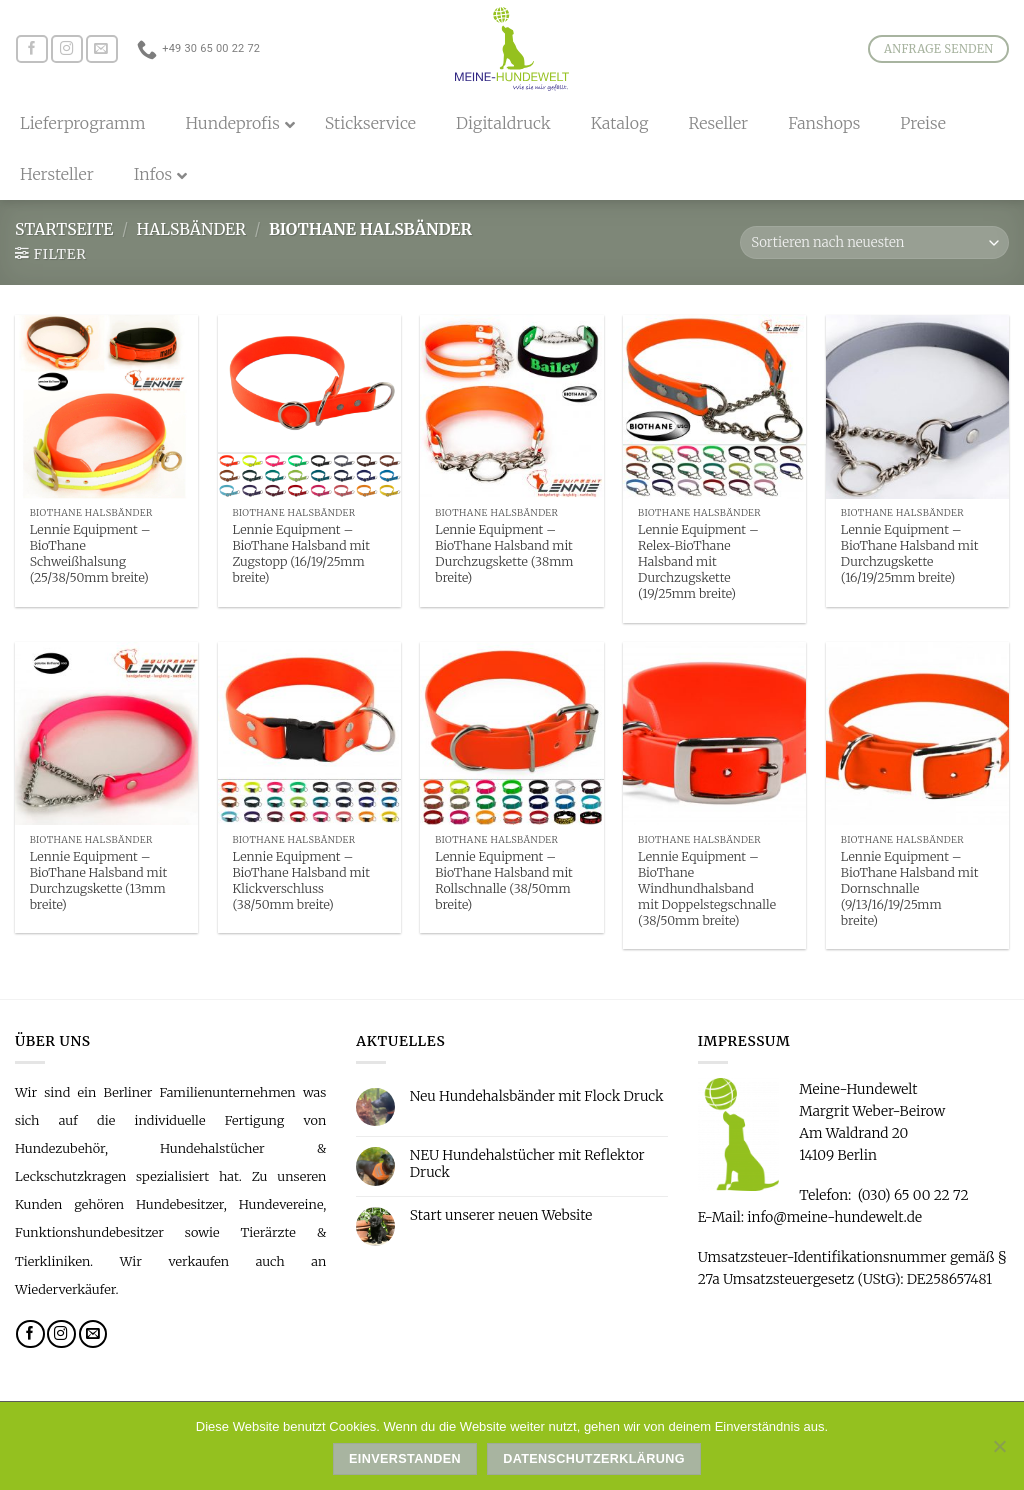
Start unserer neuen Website (501, 1215)
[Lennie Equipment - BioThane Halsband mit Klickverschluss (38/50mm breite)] (309, 733)
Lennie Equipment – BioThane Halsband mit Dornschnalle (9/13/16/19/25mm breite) (910, 888)
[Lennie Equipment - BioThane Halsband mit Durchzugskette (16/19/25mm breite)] (917, 406)
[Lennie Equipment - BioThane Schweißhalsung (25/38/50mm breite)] (106, 406)
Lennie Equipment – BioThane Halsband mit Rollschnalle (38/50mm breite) (504, 880)
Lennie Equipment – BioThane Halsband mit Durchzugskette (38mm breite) (504, 553)
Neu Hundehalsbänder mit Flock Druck (537, 1096)
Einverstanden (405, 1459)
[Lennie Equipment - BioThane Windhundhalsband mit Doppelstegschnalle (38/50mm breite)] (714, 733)
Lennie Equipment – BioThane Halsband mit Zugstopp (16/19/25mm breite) (301, 553)
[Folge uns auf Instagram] (67, 49)
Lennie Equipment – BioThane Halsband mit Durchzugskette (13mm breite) (99, 880)
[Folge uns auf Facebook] (32, 49)
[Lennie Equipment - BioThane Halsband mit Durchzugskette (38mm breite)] (511, 406)
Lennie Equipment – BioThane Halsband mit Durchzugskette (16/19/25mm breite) (910, 553)
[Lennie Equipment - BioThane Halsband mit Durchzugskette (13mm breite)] (106, 733)
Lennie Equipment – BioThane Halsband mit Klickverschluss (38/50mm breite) (301, 880)
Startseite (64, 229)
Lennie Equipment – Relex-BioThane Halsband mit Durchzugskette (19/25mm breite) (698, 561)
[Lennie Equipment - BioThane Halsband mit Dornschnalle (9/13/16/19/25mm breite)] (917, 733)
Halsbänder (191, 229)
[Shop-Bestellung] (874, 242)
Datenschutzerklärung (594, 1459)
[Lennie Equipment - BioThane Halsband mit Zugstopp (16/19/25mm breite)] (309, 406)
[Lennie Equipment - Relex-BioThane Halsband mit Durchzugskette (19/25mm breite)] (714, 406)
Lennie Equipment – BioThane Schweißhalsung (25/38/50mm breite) (90, 553)
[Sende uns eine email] (102, 49)
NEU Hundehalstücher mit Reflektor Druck (527, 1163)
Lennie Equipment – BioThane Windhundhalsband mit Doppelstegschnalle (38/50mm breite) (707, 888)
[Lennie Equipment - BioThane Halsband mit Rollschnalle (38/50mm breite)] (511, 733)
